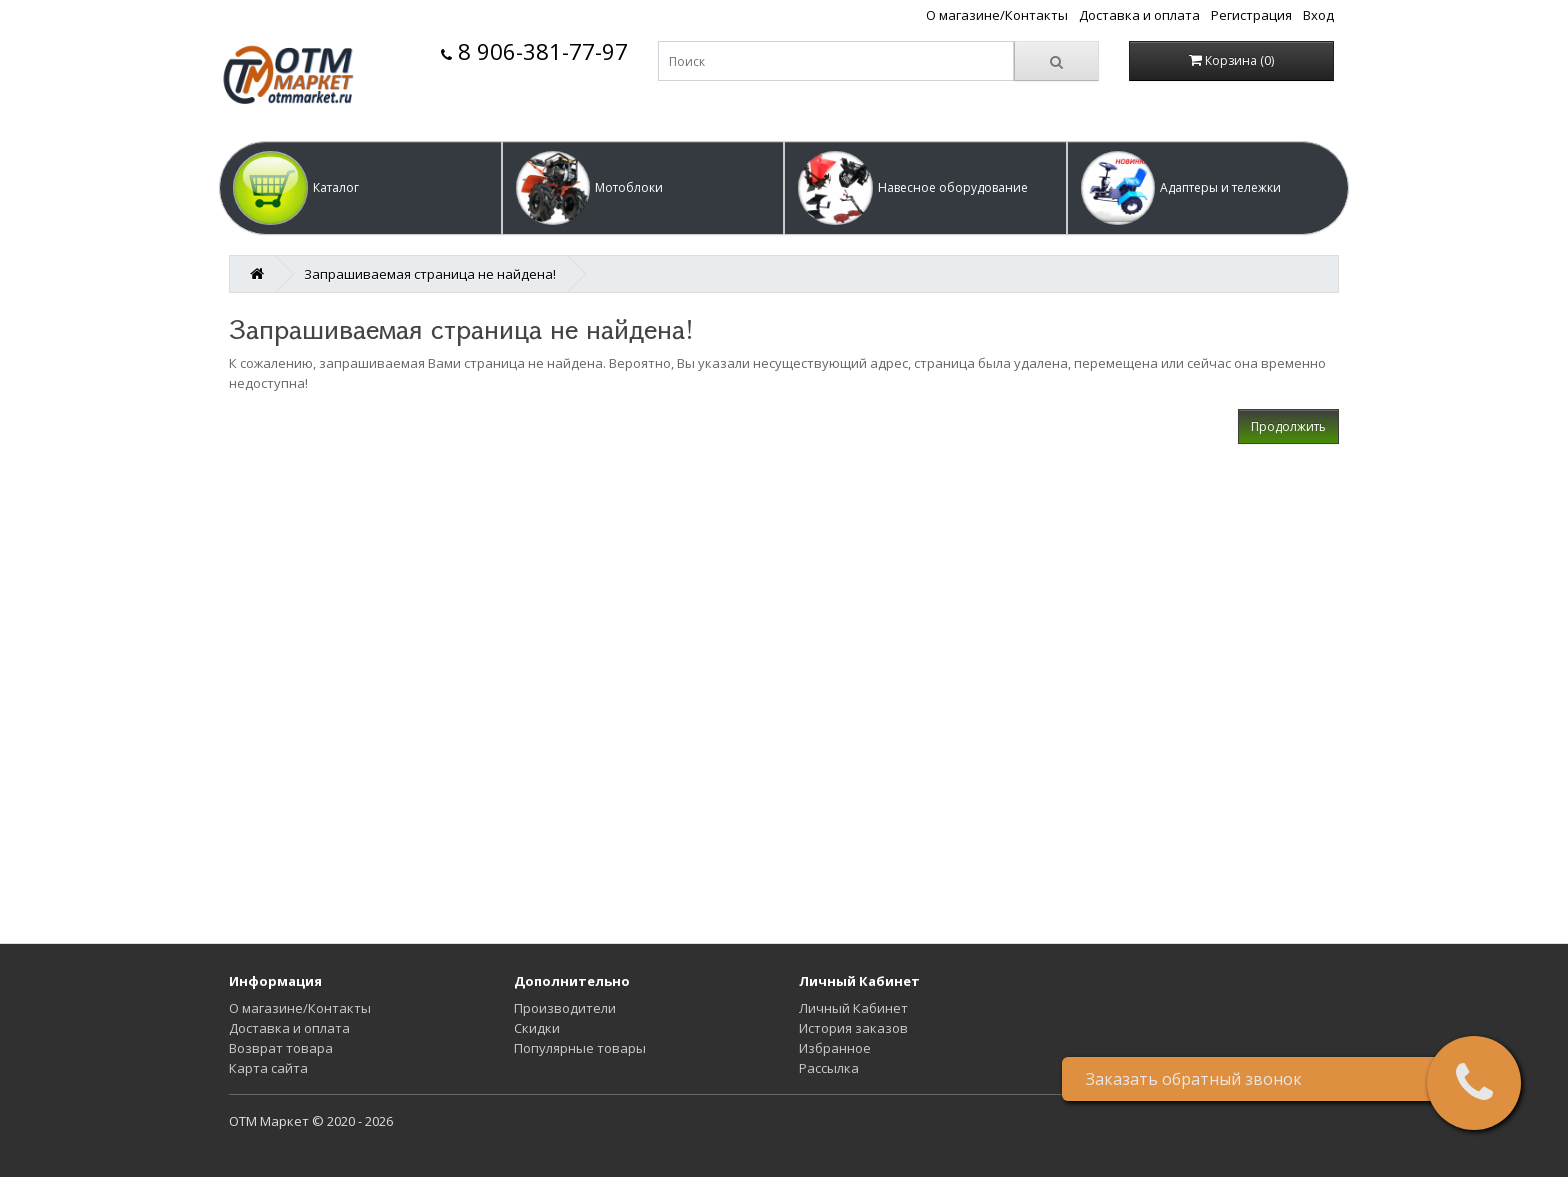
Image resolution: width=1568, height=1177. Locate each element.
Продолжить (1288, 426)
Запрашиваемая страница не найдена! (430, 274)
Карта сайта (268, 1068)
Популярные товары (580, 1048)
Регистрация (1251, 15)
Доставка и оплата (1139, 15)
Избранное (835, 1048)
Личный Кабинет (853, 1008)
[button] (360, 188)
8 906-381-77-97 (534, 51)
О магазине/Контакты (997, 15)
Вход (1318, 15)
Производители (565, 1008)
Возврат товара (281, 1048)
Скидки (537, 1028)
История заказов (853, 1028)
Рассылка (829, 1068)
